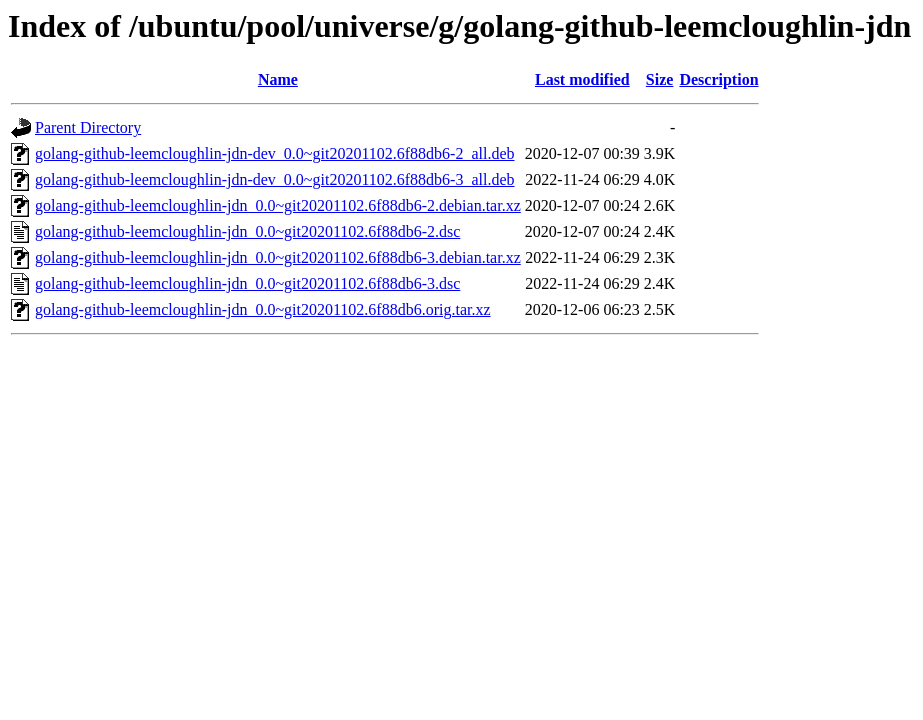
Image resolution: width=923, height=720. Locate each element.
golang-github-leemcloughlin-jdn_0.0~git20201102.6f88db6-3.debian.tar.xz (278, 257)
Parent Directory (88, 127)
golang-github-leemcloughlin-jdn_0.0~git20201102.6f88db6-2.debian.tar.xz (278, 205)
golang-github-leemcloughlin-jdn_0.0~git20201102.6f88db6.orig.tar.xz (263, 309)
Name (278, 79)
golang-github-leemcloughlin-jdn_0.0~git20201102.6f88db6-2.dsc (247, 231)
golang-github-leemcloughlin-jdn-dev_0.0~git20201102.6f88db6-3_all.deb (275, 179)
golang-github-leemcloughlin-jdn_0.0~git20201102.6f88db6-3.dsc (247, 283)
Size (660, 79)
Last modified (582, 79)
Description (718, 79)
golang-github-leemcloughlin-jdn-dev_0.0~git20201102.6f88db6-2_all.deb (275, 153)
